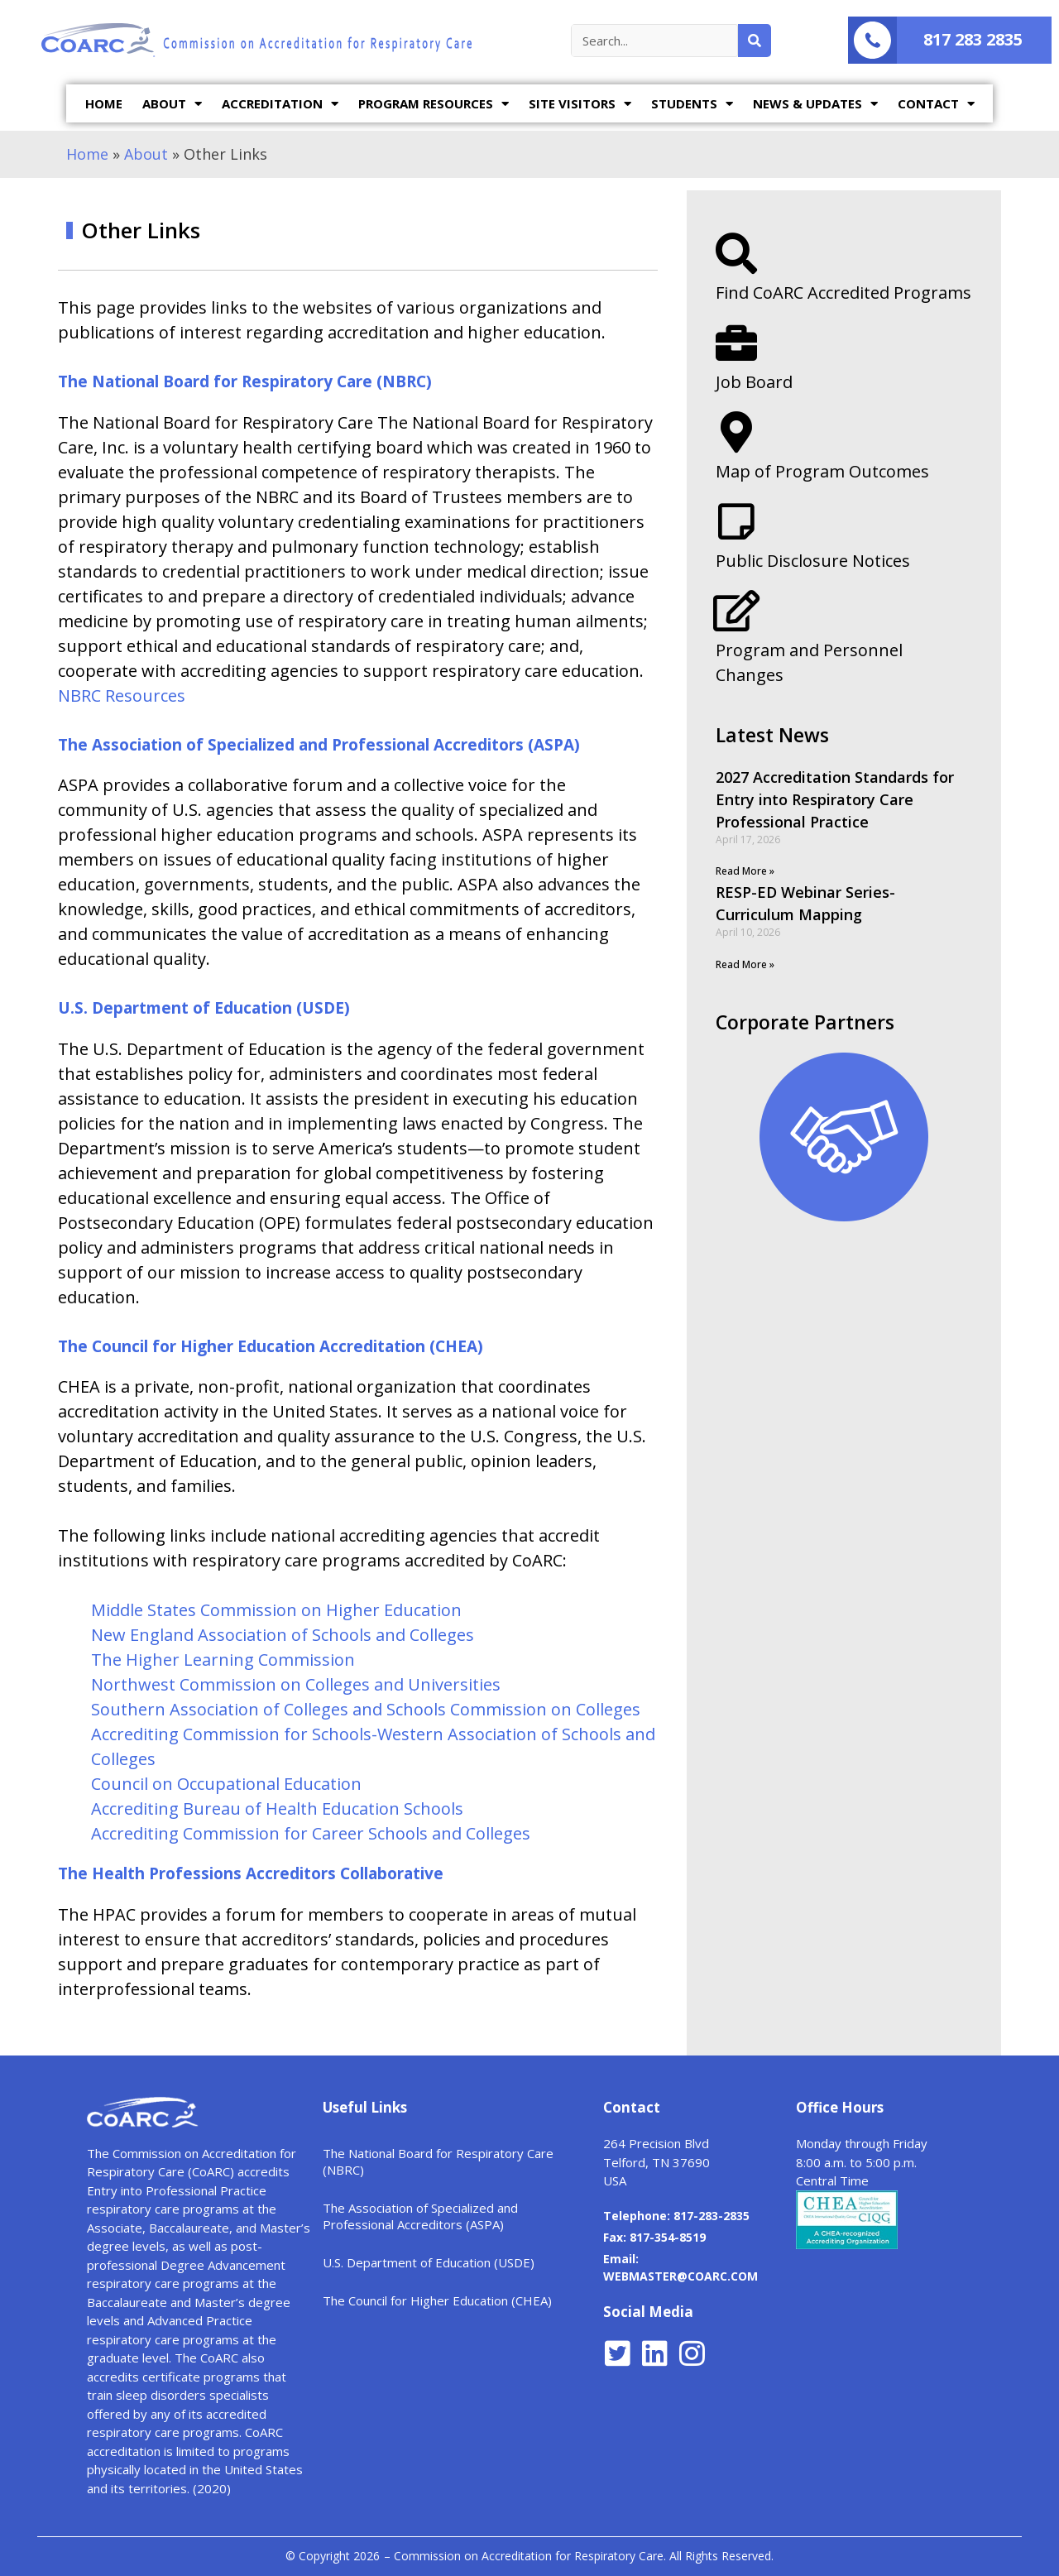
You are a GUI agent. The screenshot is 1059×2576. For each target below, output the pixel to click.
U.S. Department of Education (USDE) (204, 1008)
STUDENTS (692, 103)
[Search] (754, 40)
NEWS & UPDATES (815, 103)
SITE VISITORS (580, 103)
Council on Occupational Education (226, 1783)
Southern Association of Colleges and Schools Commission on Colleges (365, 1709)
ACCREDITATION (280, 103)
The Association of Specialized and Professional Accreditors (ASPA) (319, 745)
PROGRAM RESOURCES (433, 103)
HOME (103, 103)
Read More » (745, 871)
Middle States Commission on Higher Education (276, 1610)
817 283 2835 (973, 39)
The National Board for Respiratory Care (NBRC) (245, 381)
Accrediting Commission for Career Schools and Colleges (310, 1833)
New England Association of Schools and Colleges (282, 1635)
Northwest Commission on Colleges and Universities (296, 1684)
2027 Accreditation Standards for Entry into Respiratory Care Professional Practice (835, 799)
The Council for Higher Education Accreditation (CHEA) (270, 1346)
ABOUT (172, 103)
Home (87, 154)
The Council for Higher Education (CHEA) (437, 2300)
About (146, 154)
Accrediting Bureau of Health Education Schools (277, 1808)
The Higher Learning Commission (223, 1659)
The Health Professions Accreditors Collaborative (250, 1873)
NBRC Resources (123, 695)
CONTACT (936, 103)
